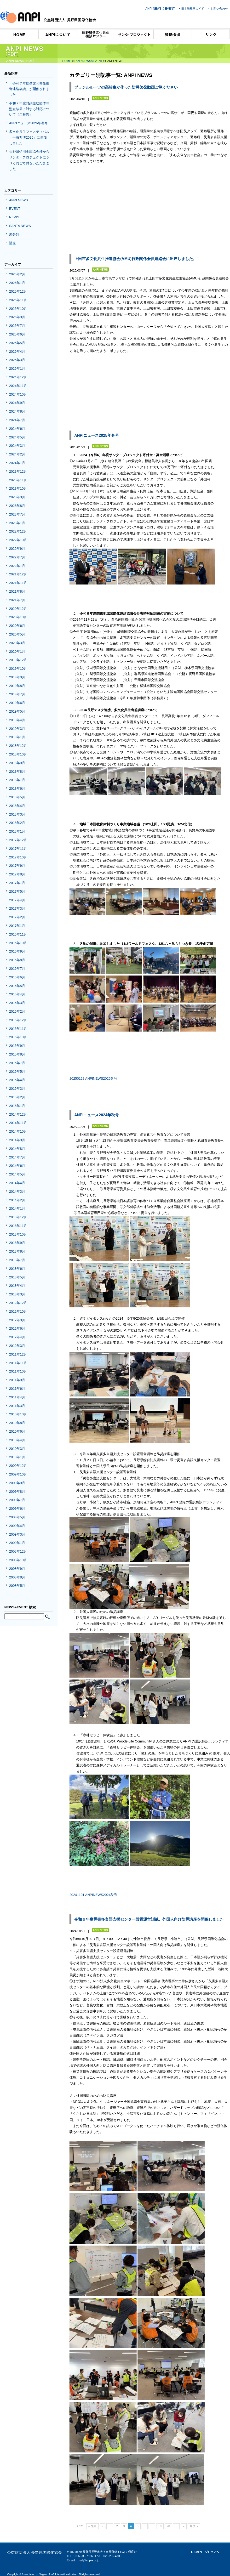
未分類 (14, 234)
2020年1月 (17, 651)
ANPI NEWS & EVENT (160, 8)
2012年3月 (17, 1346)
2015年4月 (17, 1080)
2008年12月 (18, 1551)
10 (159, 2526)
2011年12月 (18, 1354)
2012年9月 (17, 1320)
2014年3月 (17, 1191)
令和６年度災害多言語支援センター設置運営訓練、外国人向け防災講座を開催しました (149, 1919)
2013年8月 (17, 1251)
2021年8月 (17, 591)
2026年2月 (17, 274)
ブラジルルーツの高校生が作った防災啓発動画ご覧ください (126, 87)
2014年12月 (18, 1114)
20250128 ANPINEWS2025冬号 (93, 1078)
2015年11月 (18, 1029)
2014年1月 (17, 1208)
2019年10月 (18, 668)
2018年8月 (17, 771)
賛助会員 (172, 33)
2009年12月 (18, 1466)
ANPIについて (57, 33)
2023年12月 (18, 471)
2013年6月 (17, 1269)
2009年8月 (17, 1491)
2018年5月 (17, 797)
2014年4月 (17, 1183)
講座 (12, 243)
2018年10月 (18, 754)
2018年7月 (17, 780)
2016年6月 (17, 977)
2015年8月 (17, 1054)
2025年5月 (17, 343)
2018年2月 (17, 823)
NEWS (14, 217)
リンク (211, 33)
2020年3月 (17, 643)
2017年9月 (17, 866)
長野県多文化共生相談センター (96, 33)
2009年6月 (17, 1508)
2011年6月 (17, 1388)
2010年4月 (17, 1440)
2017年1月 (17, 926)
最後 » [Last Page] (194, 2526)
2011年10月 (18, 1371)
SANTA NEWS (20, 226)
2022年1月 (17, 566)
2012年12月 (18, 1303)
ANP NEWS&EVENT (89, 61)
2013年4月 (17, 1286)
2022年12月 (18, 531)
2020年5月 (17, 634)
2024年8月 (17, 411)
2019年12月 (18, 660)
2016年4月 (17, 994)
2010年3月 (17, 1449)
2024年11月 (18, 386)
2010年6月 (17, 1431)
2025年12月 (18, 291)
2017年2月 (17, 917)
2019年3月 (17, 729)
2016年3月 (17, 1003)
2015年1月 (17, 1106)
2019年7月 (17, 694)
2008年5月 (17, 1586)
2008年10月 (18, 1560)
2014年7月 (17, 1157)
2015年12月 (18, 1020)
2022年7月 (17, 557)
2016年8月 (17, 960)
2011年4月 (17, 1397)
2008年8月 (17, 1577)
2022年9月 (17, 548)
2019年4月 (17, 720)
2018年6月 (17, 788)
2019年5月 (17, 711)
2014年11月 (18, 1123)
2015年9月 (17, 1046)
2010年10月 (18, 1414)
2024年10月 (18, 394)
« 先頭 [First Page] (92, 2526)
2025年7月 (17, 326)
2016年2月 (17, 1011)
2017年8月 (17, 874)
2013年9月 (17, 1243)
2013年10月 (18, 1234)
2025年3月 (17, 360)
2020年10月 (18, 617)
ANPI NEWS (18, 200)
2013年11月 (18, 1226)
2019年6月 (17, 703)
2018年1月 (17, 831)
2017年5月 (17, 891)
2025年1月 (17, 368)
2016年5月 (17, 986)
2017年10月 (18, 857)
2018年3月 (17, 814)
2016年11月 (18, 934)
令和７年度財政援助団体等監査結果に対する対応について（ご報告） (29, 109)
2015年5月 (17, 1071)
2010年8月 (17, 1423)
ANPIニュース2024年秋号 (96, 1115)
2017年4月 (17, 900)
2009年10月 (18, 1474)
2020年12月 (18, 609)
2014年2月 (17, 1200)
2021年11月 (18, 583)
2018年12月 (18, 746)
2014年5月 (17, 1174)
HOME (19, 33)
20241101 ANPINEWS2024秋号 (93, 1895)
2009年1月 (17, 1543)
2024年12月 (18, 377)
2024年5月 (17, 437)
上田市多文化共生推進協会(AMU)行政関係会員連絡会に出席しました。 (135, 259)
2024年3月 (17, 446)
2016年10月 (18, 943)
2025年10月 (18, 309)
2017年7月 (17, 883)
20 (168, 2526)
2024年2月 (17, 454)
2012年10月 (18, 1311)
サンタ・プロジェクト (134, 33)
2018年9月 (17, 763)
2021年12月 (18, 574)
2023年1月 (17, 523)
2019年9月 (17, 677)
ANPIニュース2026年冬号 (28, 123)
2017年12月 (18, 840)
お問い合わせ (219, 8)
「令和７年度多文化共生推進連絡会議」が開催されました (29, 89)
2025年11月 (18, 300)
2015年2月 (17, 1097)
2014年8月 (17, 1149)
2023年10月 (18, 488)
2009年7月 (17, 1500)
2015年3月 (17, 1088)
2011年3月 (17, 1406)
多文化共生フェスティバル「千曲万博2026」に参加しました (29, 137)
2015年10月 (18, 1037)
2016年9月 (17, 951)
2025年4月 (17, 351)
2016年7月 (17, 968)
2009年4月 (17, 1526)
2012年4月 (17, 1337)
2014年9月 (17, 1140)
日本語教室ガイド (192, 8)
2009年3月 (17, 1534)
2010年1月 (17, 1457)
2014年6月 (17, 1166)
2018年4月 (17, 806)
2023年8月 (17, 506)
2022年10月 (18, 540)
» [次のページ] (183, 2526)
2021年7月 (17, 600)
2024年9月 (17, 403)
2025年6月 (17, 334)
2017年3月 (17, 908)
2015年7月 (17, 1063)
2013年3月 (17, 1294)
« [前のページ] (103, 2526)
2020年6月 (17, 626)
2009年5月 (17, 1517)
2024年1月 (17, 463)
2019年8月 (17, 686)
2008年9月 (17, 1569)
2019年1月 (17, 737)
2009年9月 (17, 1483)
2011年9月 (17, 1380)
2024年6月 (17, 429)
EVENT (14, 208)
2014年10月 (18, 1131)
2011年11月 (18, 1363)
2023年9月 (17, 497)
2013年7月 (17, 1260)
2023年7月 (17, 514)
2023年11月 (18, 480)
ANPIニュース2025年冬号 (96, 435)
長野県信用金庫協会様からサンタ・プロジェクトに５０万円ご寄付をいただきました (29, 160)
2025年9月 (17, 317)
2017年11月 (18, 849)
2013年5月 (17, 1277)
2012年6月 (17, 1328)
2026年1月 (17, 283)
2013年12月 (18, 1217)
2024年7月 (17, 420)
